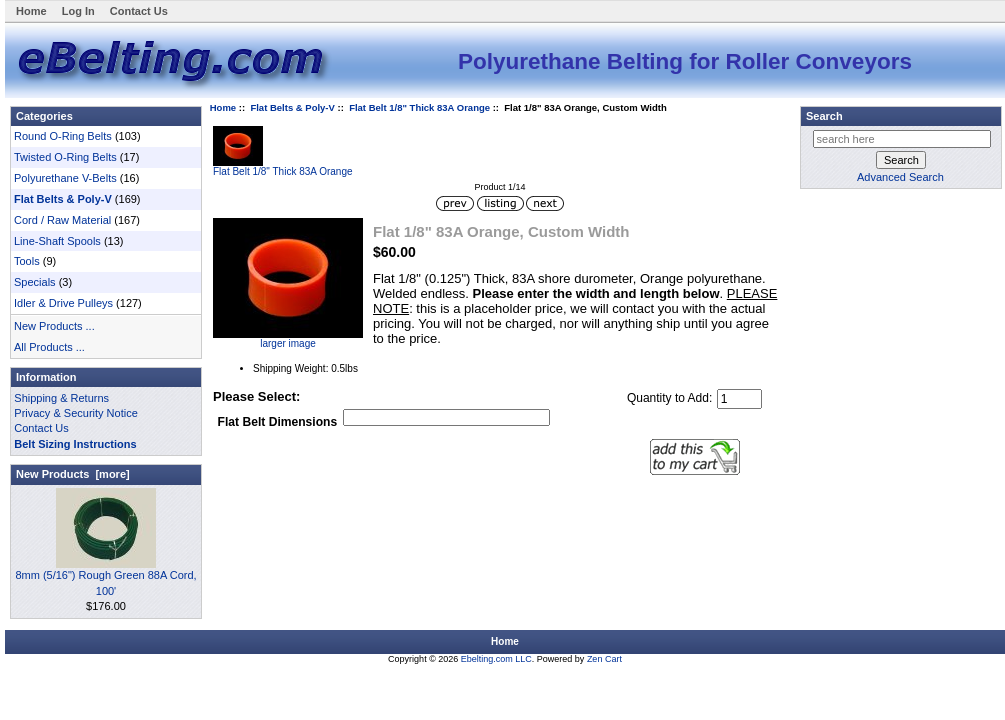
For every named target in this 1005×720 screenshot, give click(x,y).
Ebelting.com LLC (496, 659)
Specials (35, 282)
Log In (78, 11)
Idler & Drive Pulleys (63, 303)
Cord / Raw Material (62, 220)
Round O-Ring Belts (63, 136)
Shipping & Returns (61, 398)
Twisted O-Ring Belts (65, 157)
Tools (27, 261)
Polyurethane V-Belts (65, 178)
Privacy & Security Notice (75, 413)
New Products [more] (73, 474)
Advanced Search (900, 177)
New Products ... (54, 326)
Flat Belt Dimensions (278, 423)
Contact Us (139, 11)
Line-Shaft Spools (57, 241)
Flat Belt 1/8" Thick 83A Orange (419, 107)
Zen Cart (604, 659)
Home (31, 11)
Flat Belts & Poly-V (292, 107)
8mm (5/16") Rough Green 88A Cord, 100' (105, 577)
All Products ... (49, 347)
